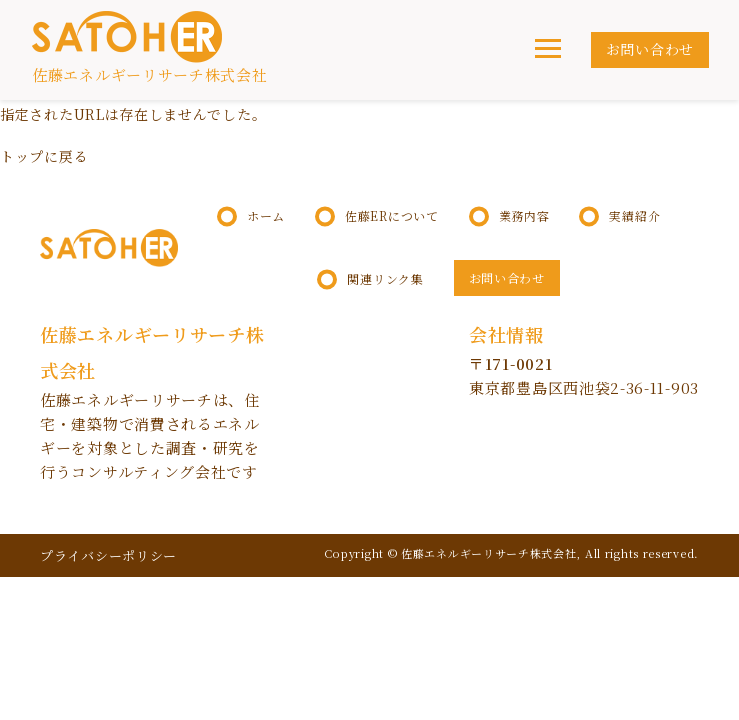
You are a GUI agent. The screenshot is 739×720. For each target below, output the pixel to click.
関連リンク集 (385, 279)
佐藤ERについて (392, 216)
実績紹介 (634, 216)
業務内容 (524, 216)
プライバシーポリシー (108, 555)
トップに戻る (44, 156)
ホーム (266, 216)
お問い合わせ (650, 49)
